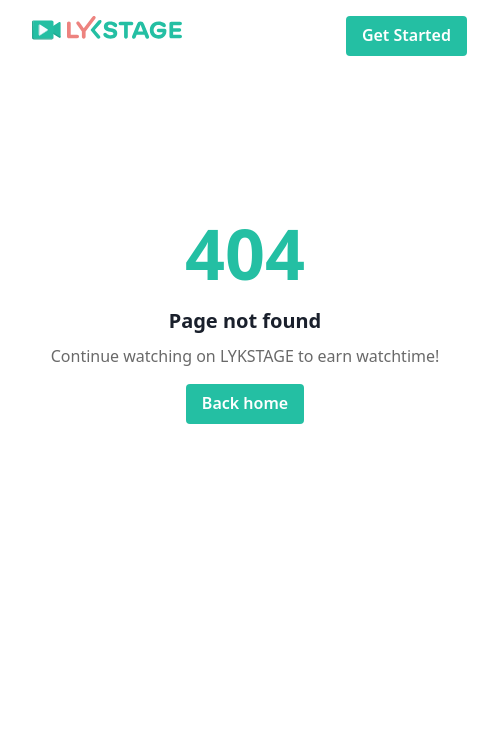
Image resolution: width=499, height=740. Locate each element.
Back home (245, 403)
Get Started (406, 35)
